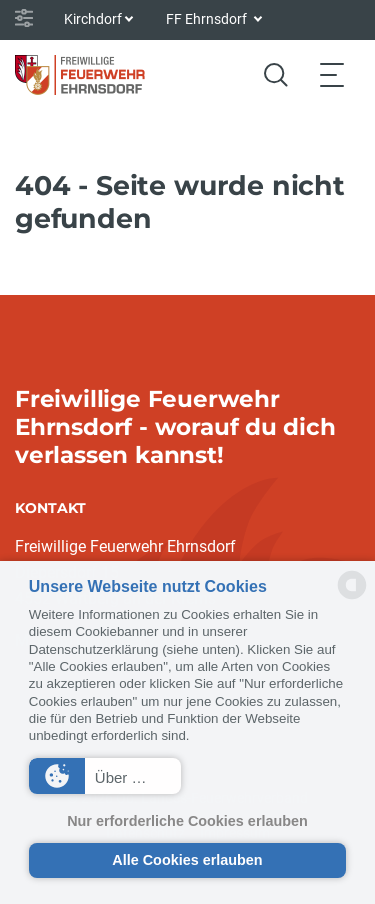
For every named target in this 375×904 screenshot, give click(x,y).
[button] (105, 776)
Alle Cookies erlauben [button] (187, 860)
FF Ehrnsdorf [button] (208, 19)
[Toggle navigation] (332, 74)
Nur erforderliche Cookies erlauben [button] (187, 821)
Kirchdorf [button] (93, 19)
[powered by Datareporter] (352, 597)
